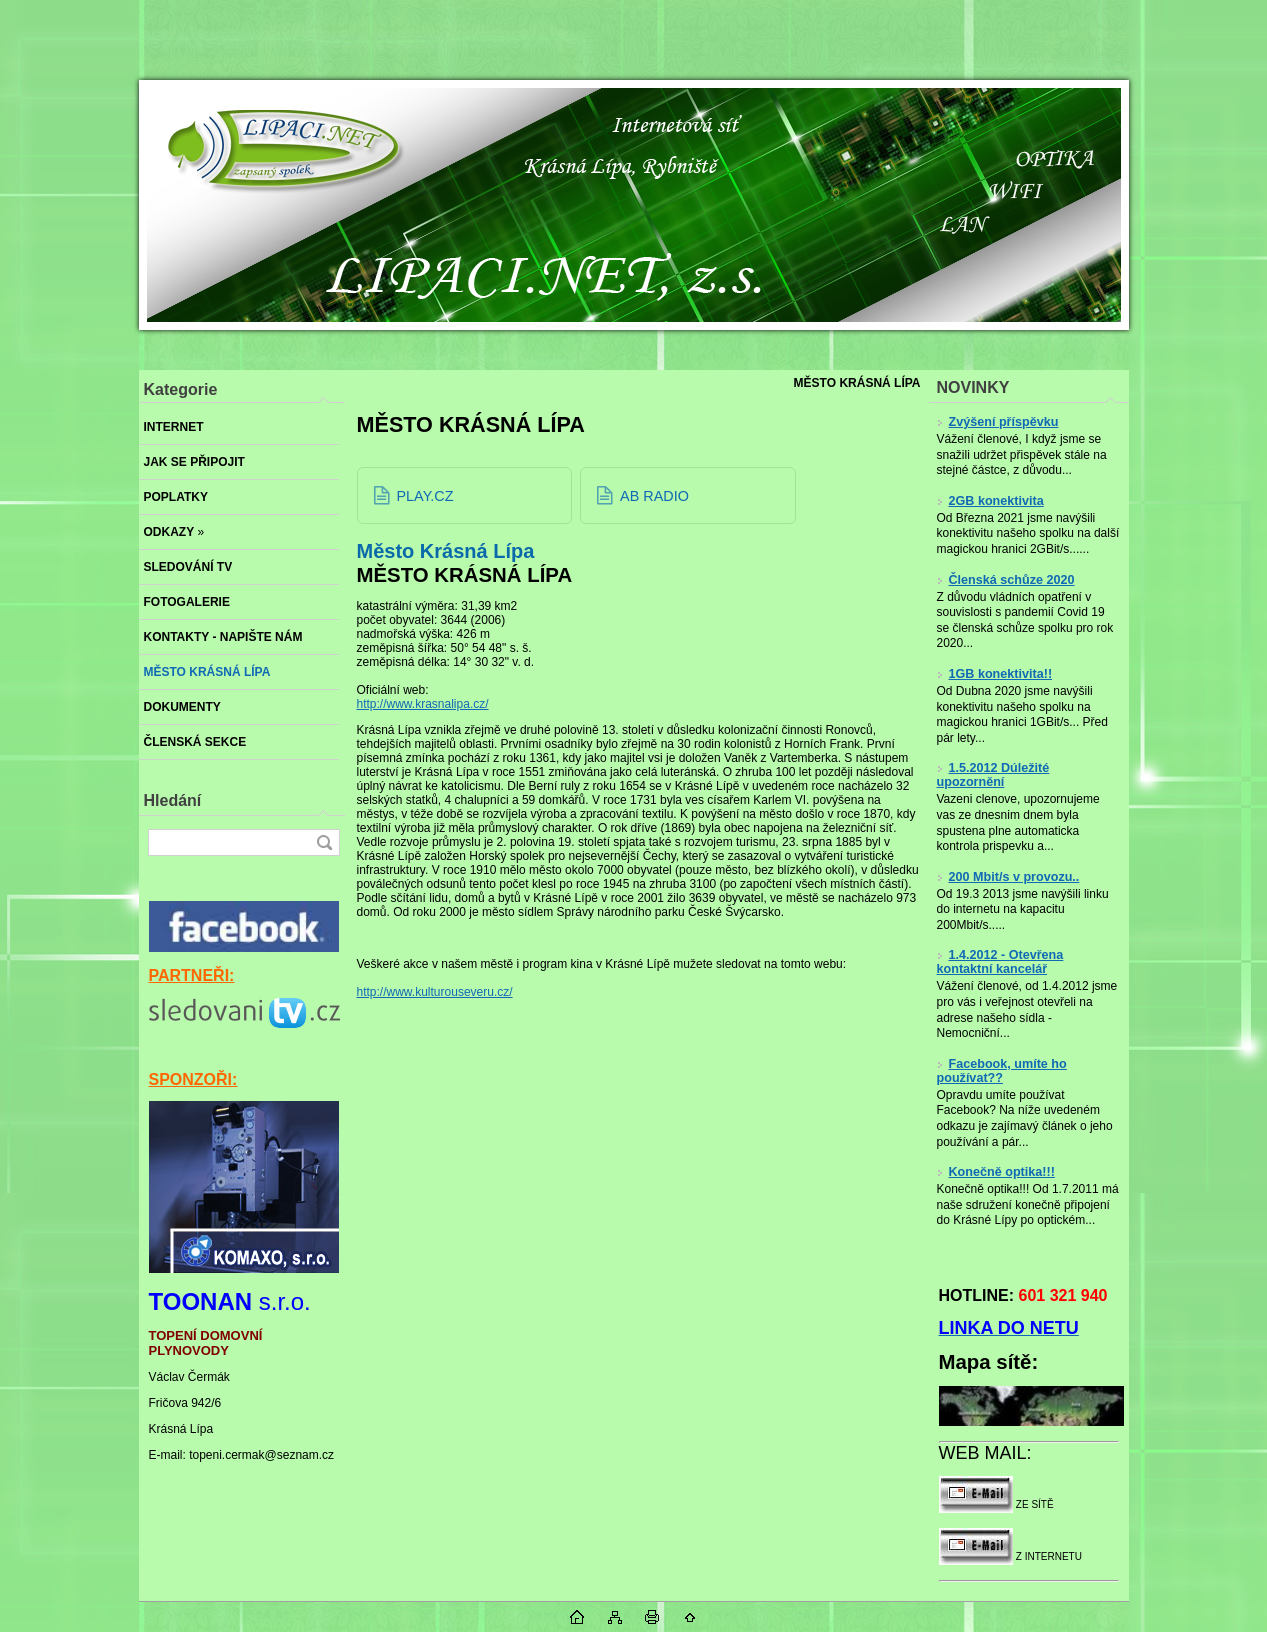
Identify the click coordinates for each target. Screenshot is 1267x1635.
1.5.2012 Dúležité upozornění (993, 775)
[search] (324, 842)
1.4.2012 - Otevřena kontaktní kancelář (1000, 962)
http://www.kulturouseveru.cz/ (435, 992)
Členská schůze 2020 (1006, 580)
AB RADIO (654, 496)
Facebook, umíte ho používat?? (1002, 1071)
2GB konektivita (990, 501)
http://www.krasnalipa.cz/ (423, 704)
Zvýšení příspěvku (998, 422)
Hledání (173, 800)
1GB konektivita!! (995, 674)
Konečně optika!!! (996, 1172)
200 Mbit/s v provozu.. (1008, 877)
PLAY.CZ (425, 496)
